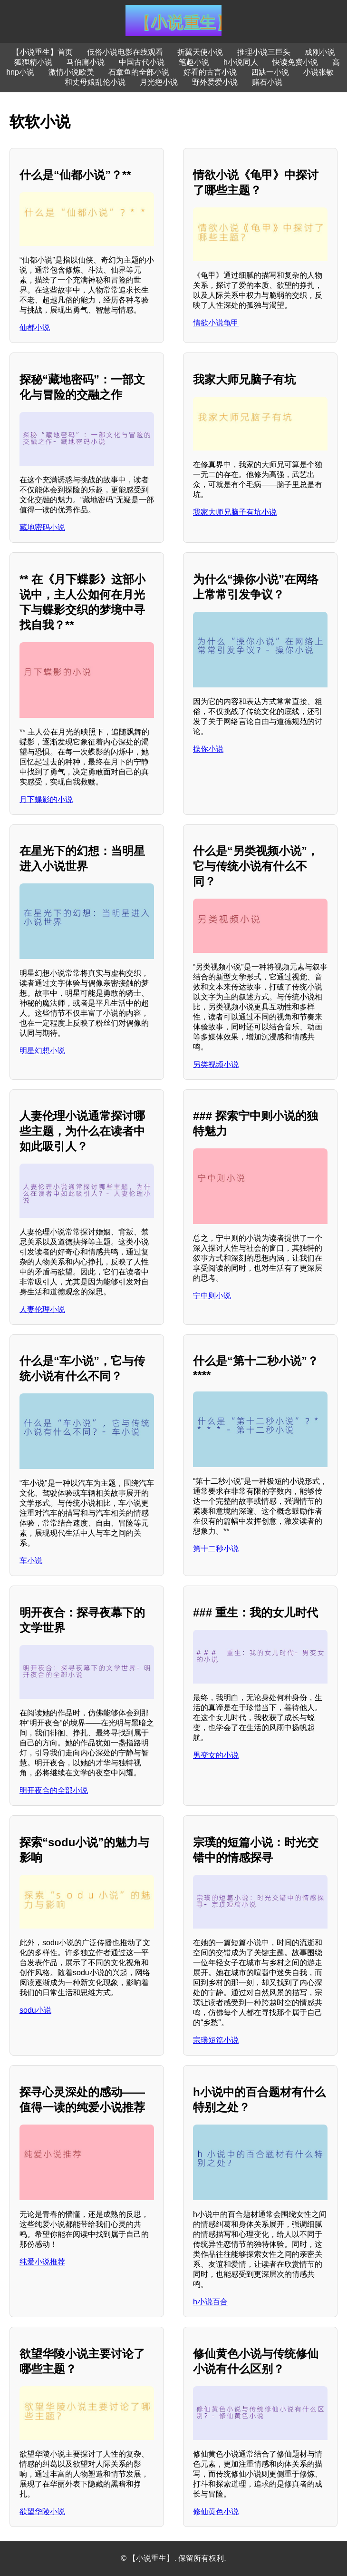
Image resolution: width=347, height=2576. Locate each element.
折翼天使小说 (200, 52)
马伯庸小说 (86, 62)
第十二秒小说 (216, 1549)
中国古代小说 (141, 62)
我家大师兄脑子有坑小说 (235, 512)
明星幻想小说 (42, 1051)
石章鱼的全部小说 (138, 72)
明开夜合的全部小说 (53, 1790)
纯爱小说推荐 (42, 2262)
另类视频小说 (216, 1064)
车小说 (30, 1561)
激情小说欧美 (71, 72)
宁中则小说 (212, 1296)
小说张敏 (318, 72)
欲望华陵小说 (42, 2511)
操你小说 (208, 749)
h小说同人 (240, 62)
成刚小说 (320, 52)
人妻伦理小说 (42, 1309)
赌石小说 (267, 82)
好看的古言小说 (210, 72)
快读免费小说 (295, 62)
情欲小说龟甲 (216, 323)
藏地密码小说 (42, 527)
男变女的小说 (216, 1755)
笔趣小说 (194, 62)
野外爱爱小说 (215, 82)
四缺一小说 (270, 72)
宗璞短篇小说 (216, 2040)
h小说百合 (210, 2302)
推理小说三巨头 (263, 52)
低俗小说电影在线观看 (125, 52)
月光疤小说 (159, 82)
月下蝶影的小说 (46, 799)
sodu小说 (35, 2010)
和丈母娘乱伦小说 (95, 82)
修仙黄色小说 (216, 2511)
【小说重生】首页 (42, 52)
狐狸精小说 (33, 62)
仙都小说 (34, 327)
